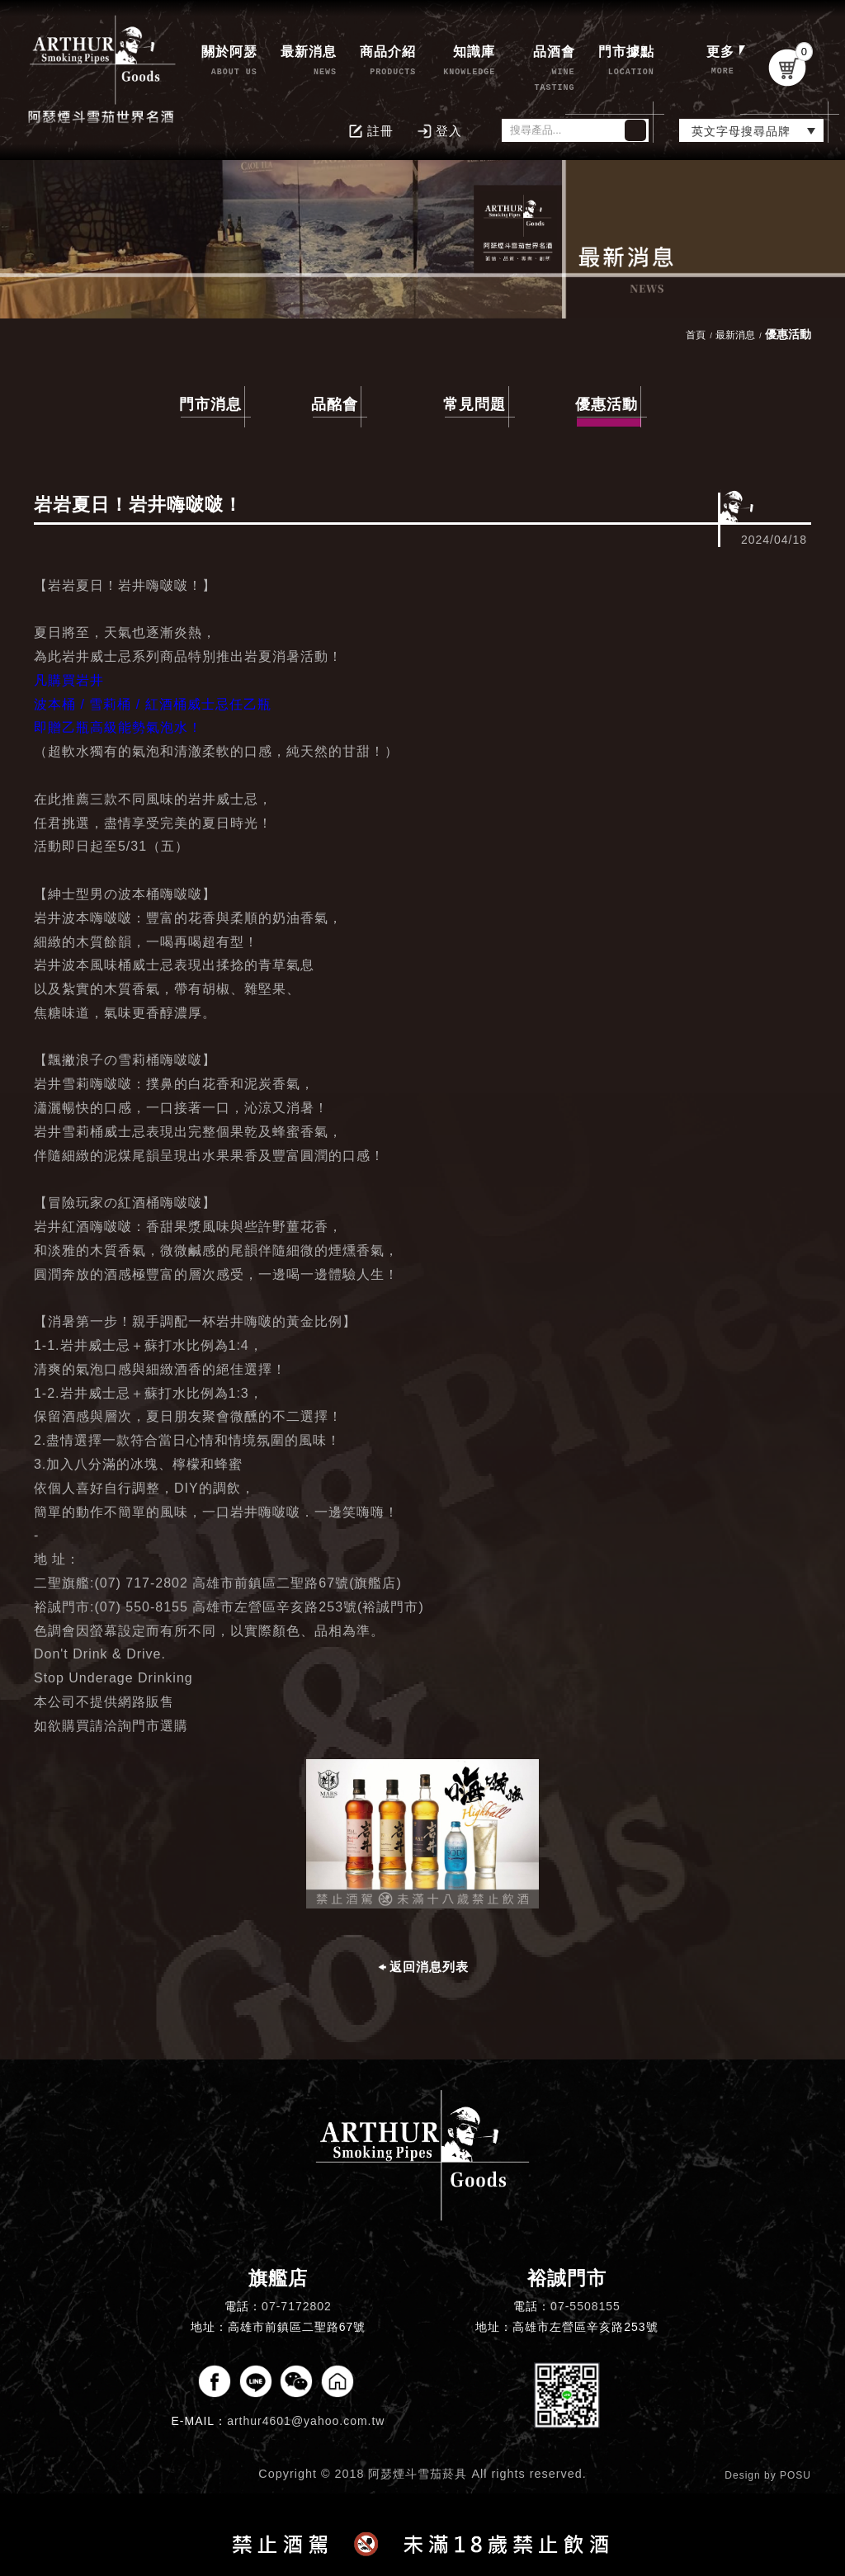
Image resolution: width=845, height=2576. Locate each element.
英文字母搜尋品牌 (741, 131)
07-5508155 (585, 2306)
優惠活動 (608, 407)
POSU (795, 2475)
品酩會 (334, 404)
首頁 (696, 335)
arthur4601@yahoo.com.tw (306, 2420)
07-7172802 (297, 2306)
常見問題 (474, 404)
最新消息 (735, 335)
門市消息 (210, 404)
